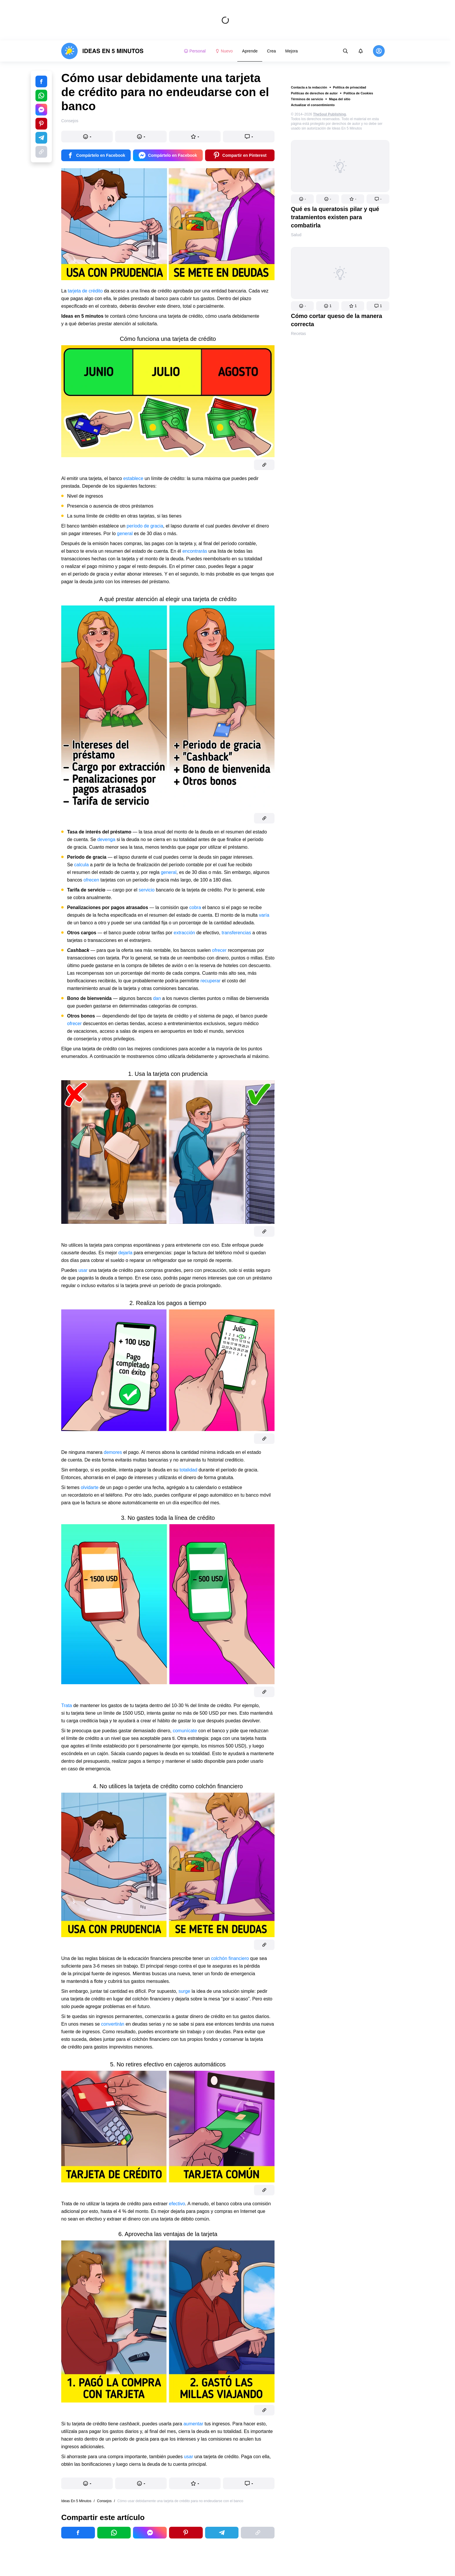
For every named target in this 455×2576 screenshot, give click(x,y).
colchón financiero (229, 1958)
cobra (195, 907)
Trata (66, 1705)
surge (184, 1991)
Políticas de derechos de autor (314, 93)
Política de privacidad (349, 87)
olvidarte (89, 1487)
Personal (195, 51)
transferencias (236, 932)
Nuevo (224, 51)
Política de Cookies (358, 93)
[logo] (102, 51)
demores (113, 1452)
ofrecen (91, 879)
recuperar (211, 980)
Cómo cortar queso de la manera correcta (336, 320)
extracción (185, 932)
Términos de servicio (307, 99)
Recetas (298, 333)
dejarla (125, 1252)
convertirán (112, 2024)
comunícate (185, 1730)
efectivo (176, 2203)
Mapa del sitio (339, 99)
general (124, 533)
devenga (106, 839)
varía (264, 915)
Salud (296, 234)
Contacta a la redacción (309, 87)
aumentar (193, 2423)
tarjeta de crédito (85, 290)
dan (157, 998)
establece (133, 478)
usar (83, 1270)
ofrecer (219, 950)
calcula (82, 864)
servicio (146, 889)
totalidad (188, 1469)
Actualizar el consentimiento (313, 105)
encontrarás (195, 551)
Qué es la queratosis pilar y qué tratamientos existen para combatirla (335, 217)
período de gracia (145, 525)
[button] (302, 199)
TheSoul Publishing (329, 114)
